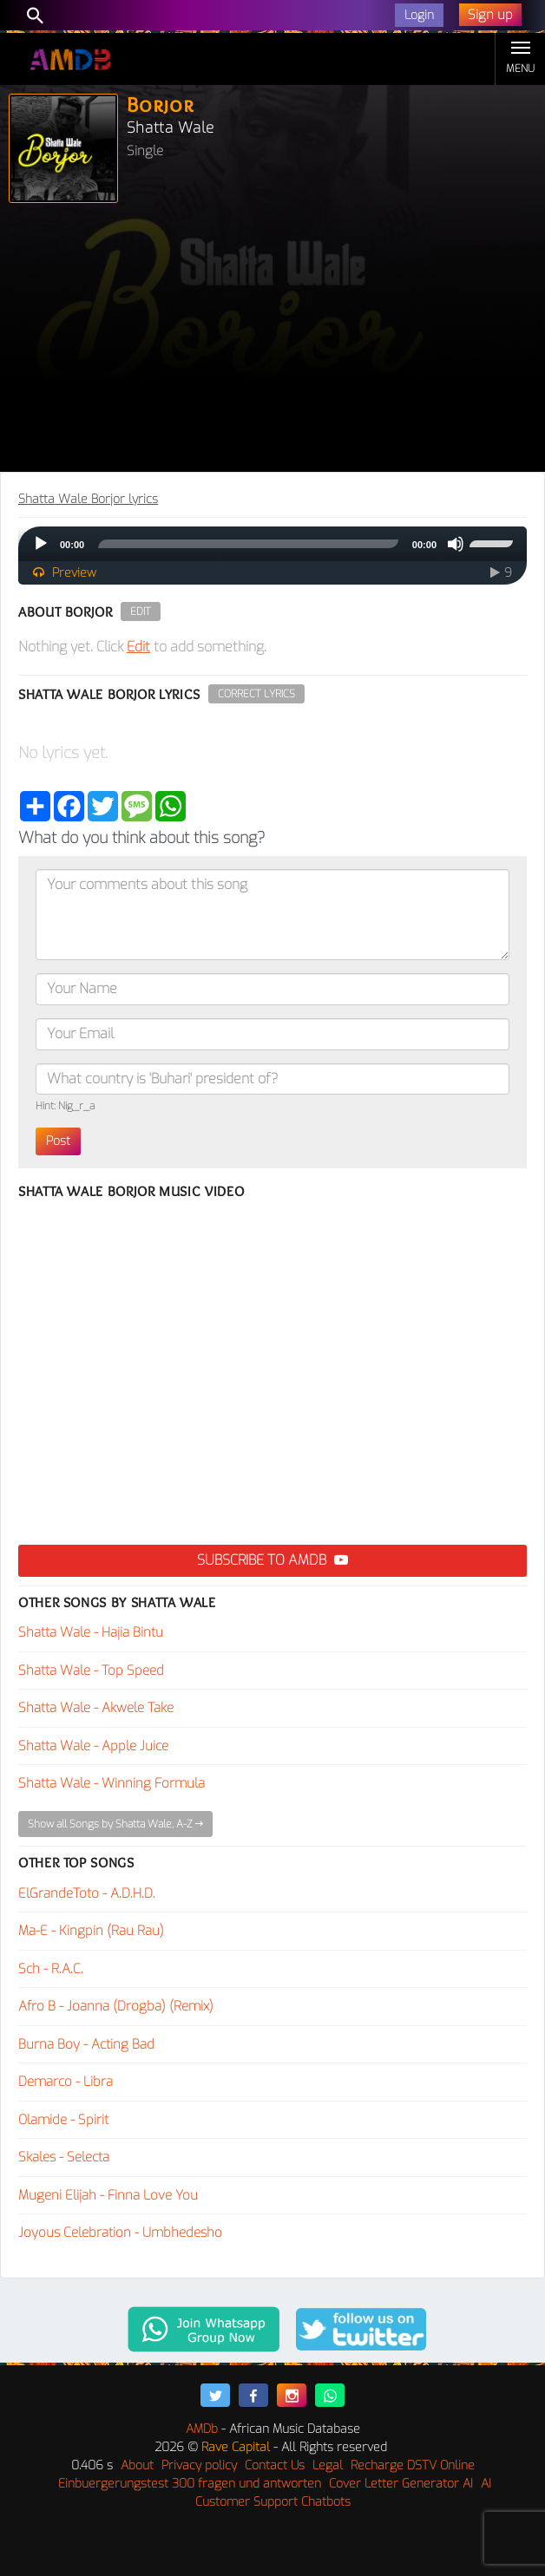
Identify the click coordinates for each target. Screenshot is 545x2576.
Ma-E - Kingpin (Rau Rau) (91, 1930)
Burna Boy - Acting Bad (86, 2044)
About (137, 2465)
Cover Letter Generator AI (401, 2483)
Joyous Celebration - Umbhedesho (120, 2232)
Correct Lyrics (256, 694)
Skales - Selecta (63, 2157)
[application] (272, 543)
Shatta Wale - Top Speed (91, 1670)
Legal (327, 2465)
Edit (140, 611)
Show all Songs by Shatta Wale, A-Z (115, 1824)
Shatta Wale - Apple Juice (93, 1746)
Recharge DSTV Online (413, 2465)
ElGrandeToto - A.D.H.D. (86, 1893)
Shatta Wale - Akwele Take (96, 1707)
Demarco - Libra (65, 2081)
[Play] (40, 543)
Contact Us (275, 2465)
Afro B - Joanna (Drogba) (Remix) (115, 2006)
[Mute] (455, 543)
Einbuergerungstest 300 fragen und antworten (189, 2483)
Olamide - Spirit (63, 2119)
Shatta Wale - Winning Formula (111, 1783)
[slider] (248, 543)
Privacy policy (199, 2465)
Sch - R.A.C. (50, 1969)
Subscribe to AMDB (272, 1560)
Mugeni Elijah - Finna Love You (108, 2195)
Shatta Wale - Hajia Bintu (90, 1632)
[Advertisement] (272, 341)
